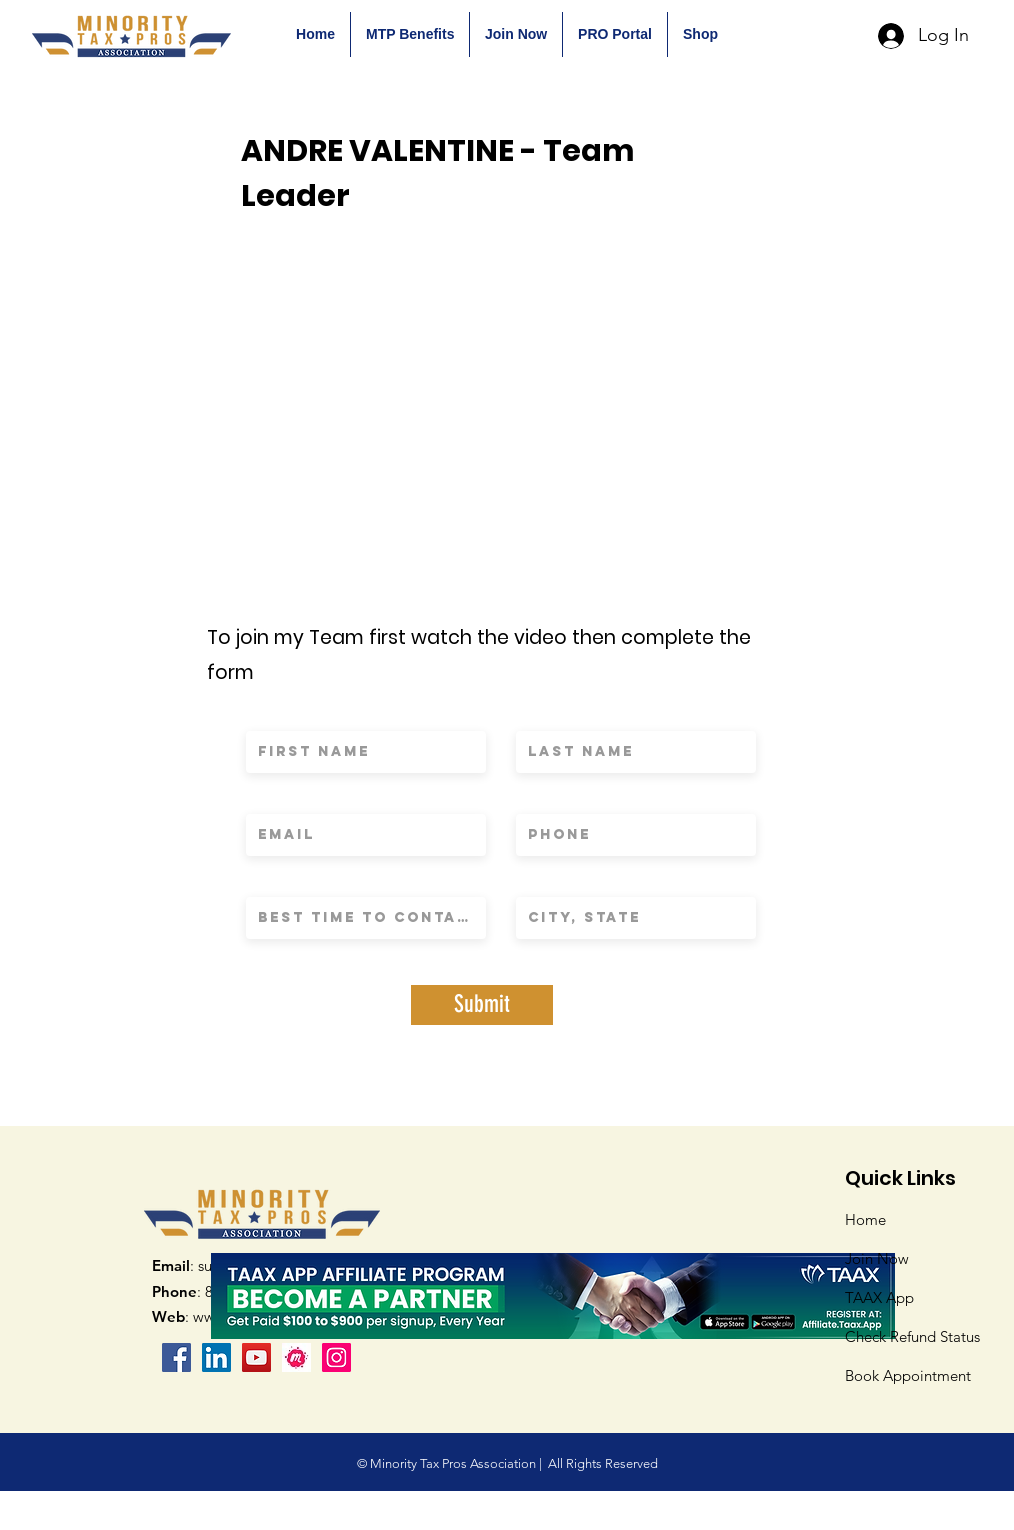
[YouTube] (256, 1357)
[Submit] (482, 1005)
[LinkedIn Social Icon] (216, 1357)
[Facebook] (176, 1357)
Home (865, 1219)
